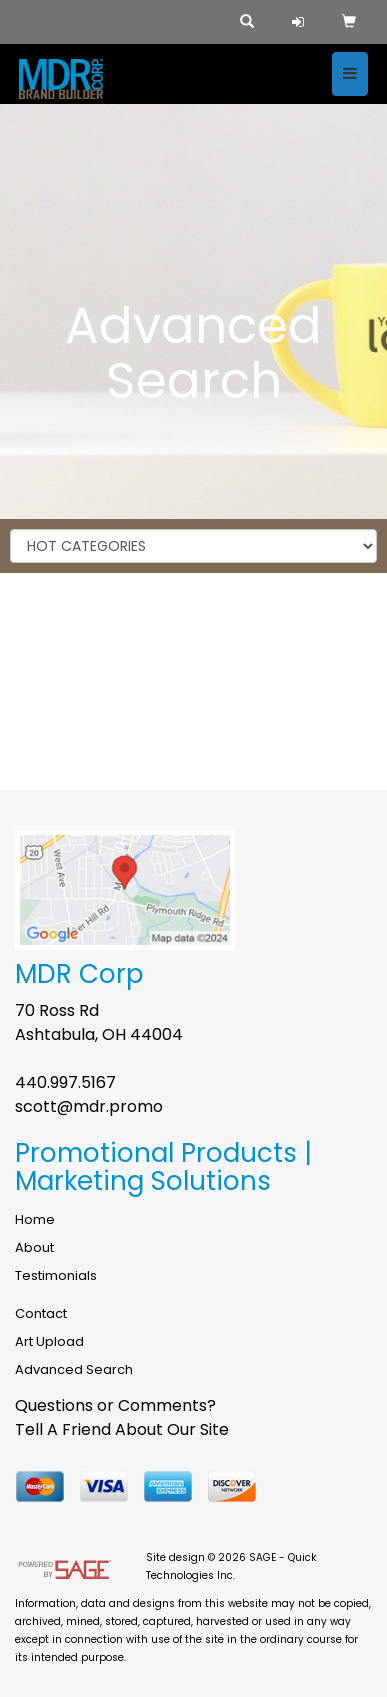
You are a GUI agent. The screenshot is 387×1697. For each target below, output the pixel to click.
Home (35, 1219)
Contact (41, 1313)
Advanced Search (74, 1369)
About (34, 1247)
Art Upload (49, 1341)
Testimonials (56, 1275)
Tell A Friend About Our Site (122, 1429)
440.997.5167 (65, 1082)
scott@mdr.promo (89, 1106)
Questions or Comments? (115, 1405)
